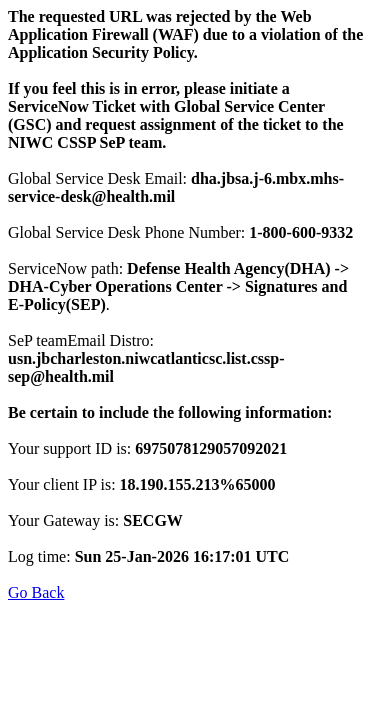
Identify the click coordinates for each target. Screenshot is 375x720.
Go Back (36, 592)
